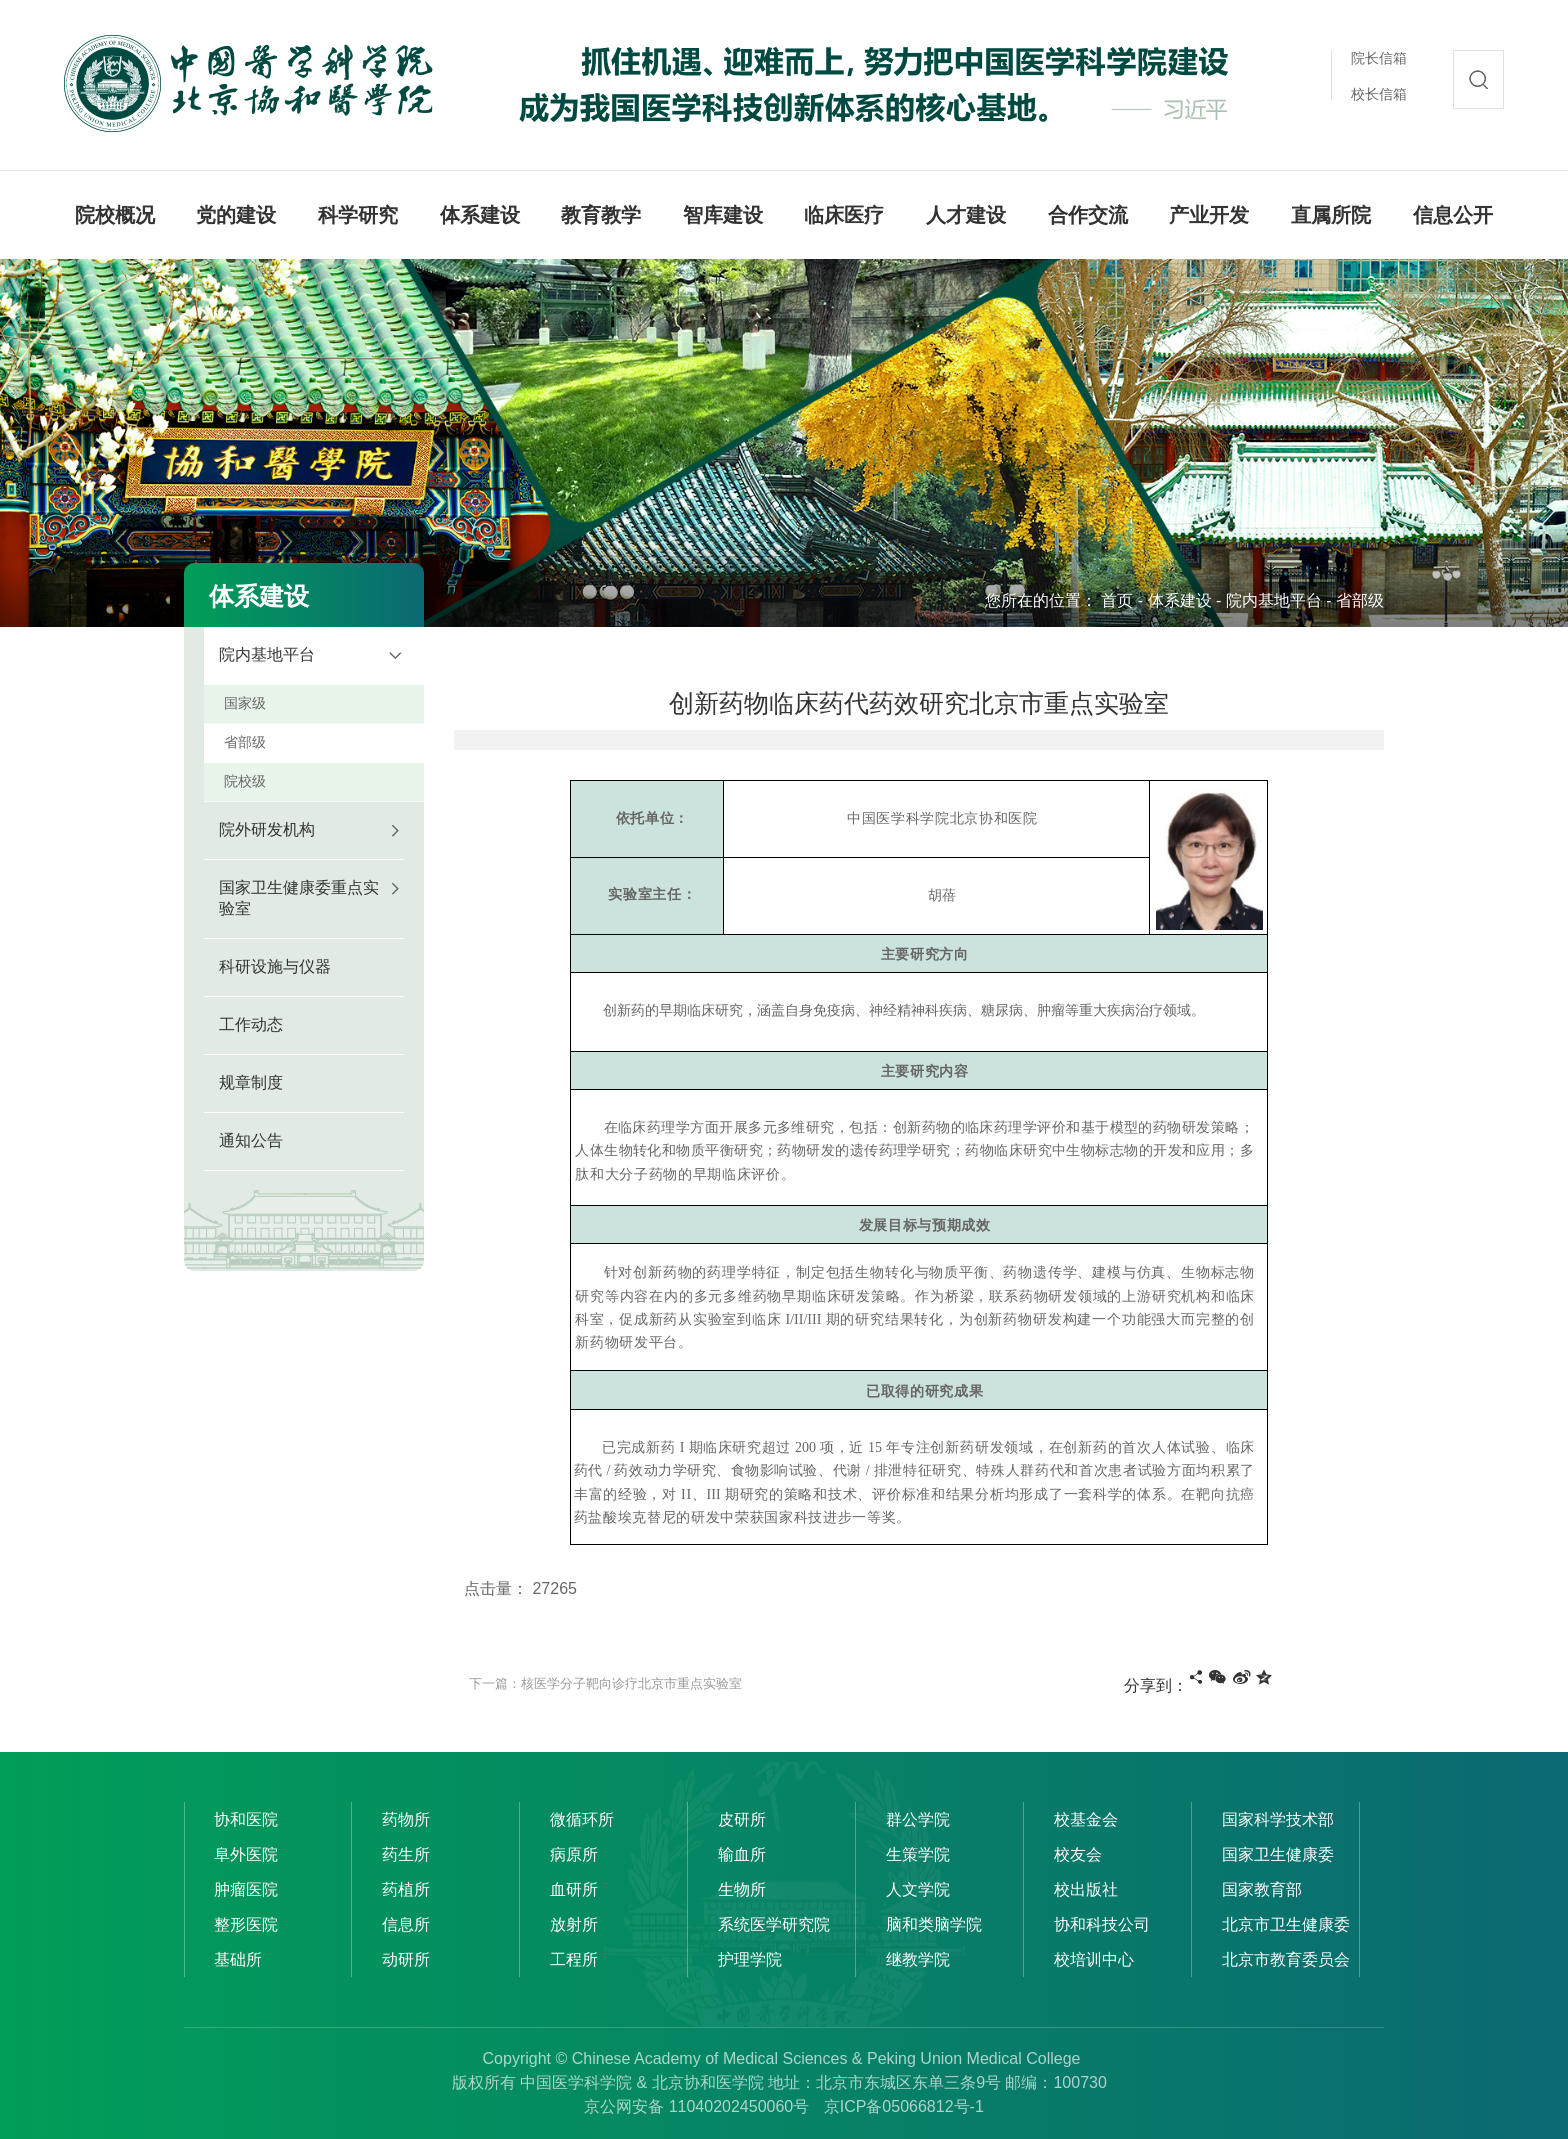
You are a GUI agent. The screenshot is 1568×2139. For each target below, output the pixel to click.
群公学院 (918, 1819)
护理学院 (750, 1959)
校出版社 (1086, 1889)
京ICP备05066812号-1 (904, 2106)
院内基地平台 (1274, 600)
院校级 (245, 781)
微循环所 (582, 1819)
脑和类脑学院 (934, 1924)
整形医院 (246, 1924)
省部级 (1360, 600)
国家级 (245, 703)
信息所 (406, 1924)
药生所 (406, 1854)
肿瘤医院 (246, 1889)
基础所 (238, 1959)
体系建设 (1180, 600)
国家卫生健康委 (1278, 1854)
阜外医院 (246, 1854)
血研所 (574, 1889)
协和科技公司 (1102, 1924)
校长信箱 (1379, 94)
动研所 (406, 1959)
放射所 (574, 1924)
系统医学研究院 (774, 1924)
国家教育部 (1262, 1889)
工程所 (574, 1959)
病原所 (574, 1854)
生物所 (742, 1889)
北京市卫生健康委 (1286, 1924)
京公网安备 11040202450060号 (696, 2106)
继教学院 (918, 1959)
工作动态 (251, 1024)
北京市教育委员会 (1286, 1959)
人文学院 (918, 1889)
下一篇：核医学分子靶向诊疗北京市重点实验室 (605, 1683)
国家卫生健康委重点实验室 (299, 898)
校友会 (1078, 1854)
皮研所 (742, 1819)
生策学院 (918, 1854)
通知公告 (251, 1140)
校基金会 (1086, 1819)
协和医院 (246, 1819)
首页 (1117, 600)
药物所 (406, 1819)
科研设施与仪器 (275, 966)
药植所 (406, 1889)
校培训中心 (1094, 1959)
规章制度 (251, 1082)
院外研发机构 (267, 829)
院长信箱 (1379, 58)
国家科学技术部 (1278, 1819)
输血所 (742, 1854)
